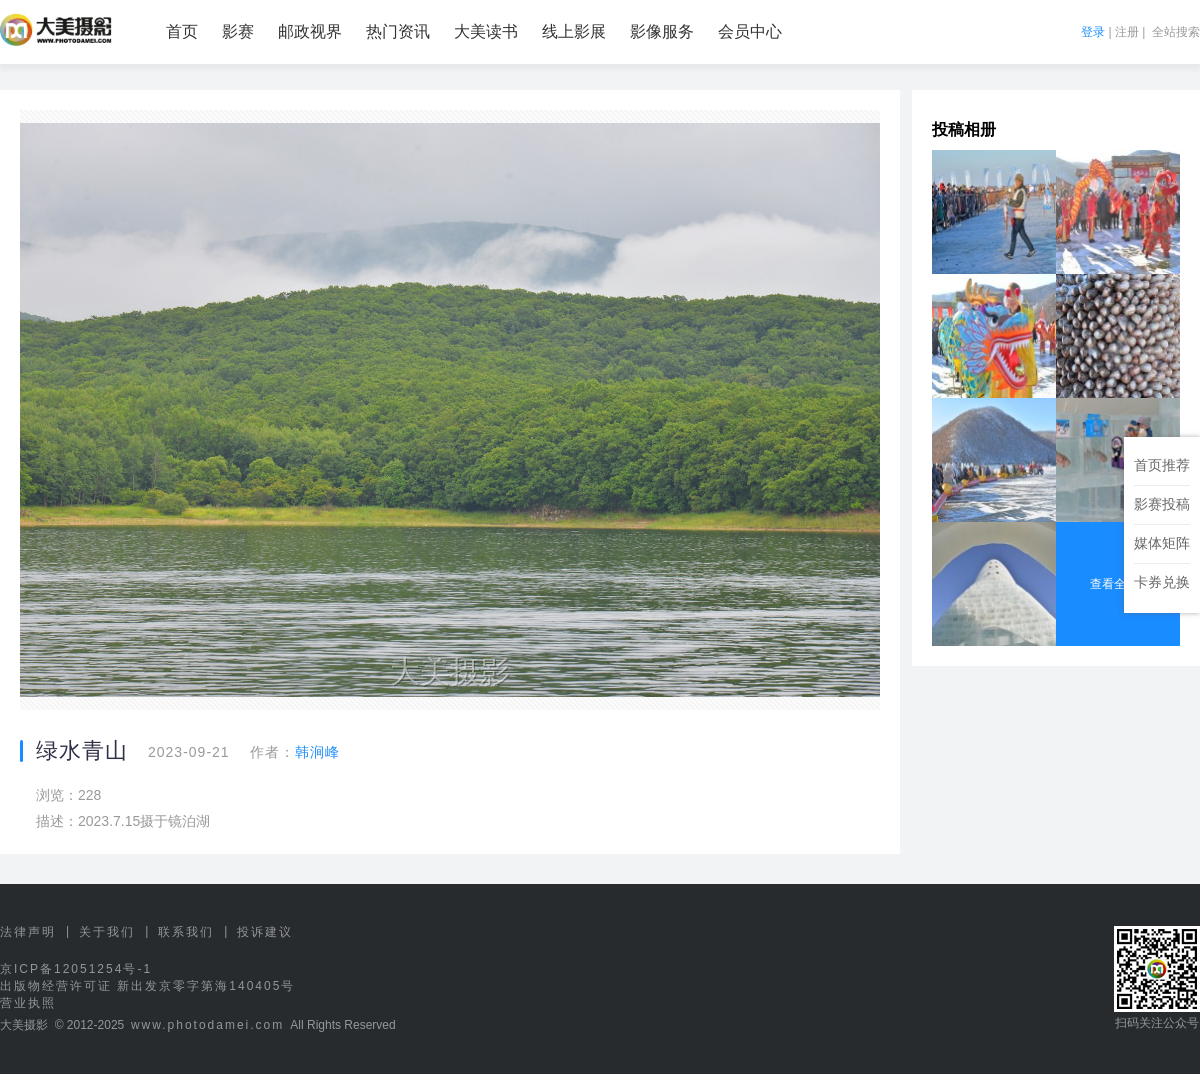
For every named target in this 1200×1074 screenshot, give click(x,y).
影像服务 (662, 31)
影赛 (238, 31)
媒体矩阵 (1162, 543)
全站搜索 (1176, 32)
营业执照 (28, 1003)
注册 (1127, 32)
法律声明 (28, 932)
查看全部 (1117, 584)
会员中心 (750, 31)
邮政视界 (310, 31)
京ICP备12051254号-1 (76, 969)
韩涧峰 (317, 752)
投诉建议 (265, 932)
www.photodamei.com (207, 1025)
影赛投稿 (1162, 504)
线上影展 (574, 31)
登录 (1093, 32)
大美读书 (486, 31)
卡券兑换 (1162, 582)
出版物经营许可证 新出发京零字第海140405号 (147, 986)
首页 (182, 31)
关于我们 (107, 932)
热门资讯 (398, 31)
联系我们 (186, 932)
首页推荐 (1162, 465)
